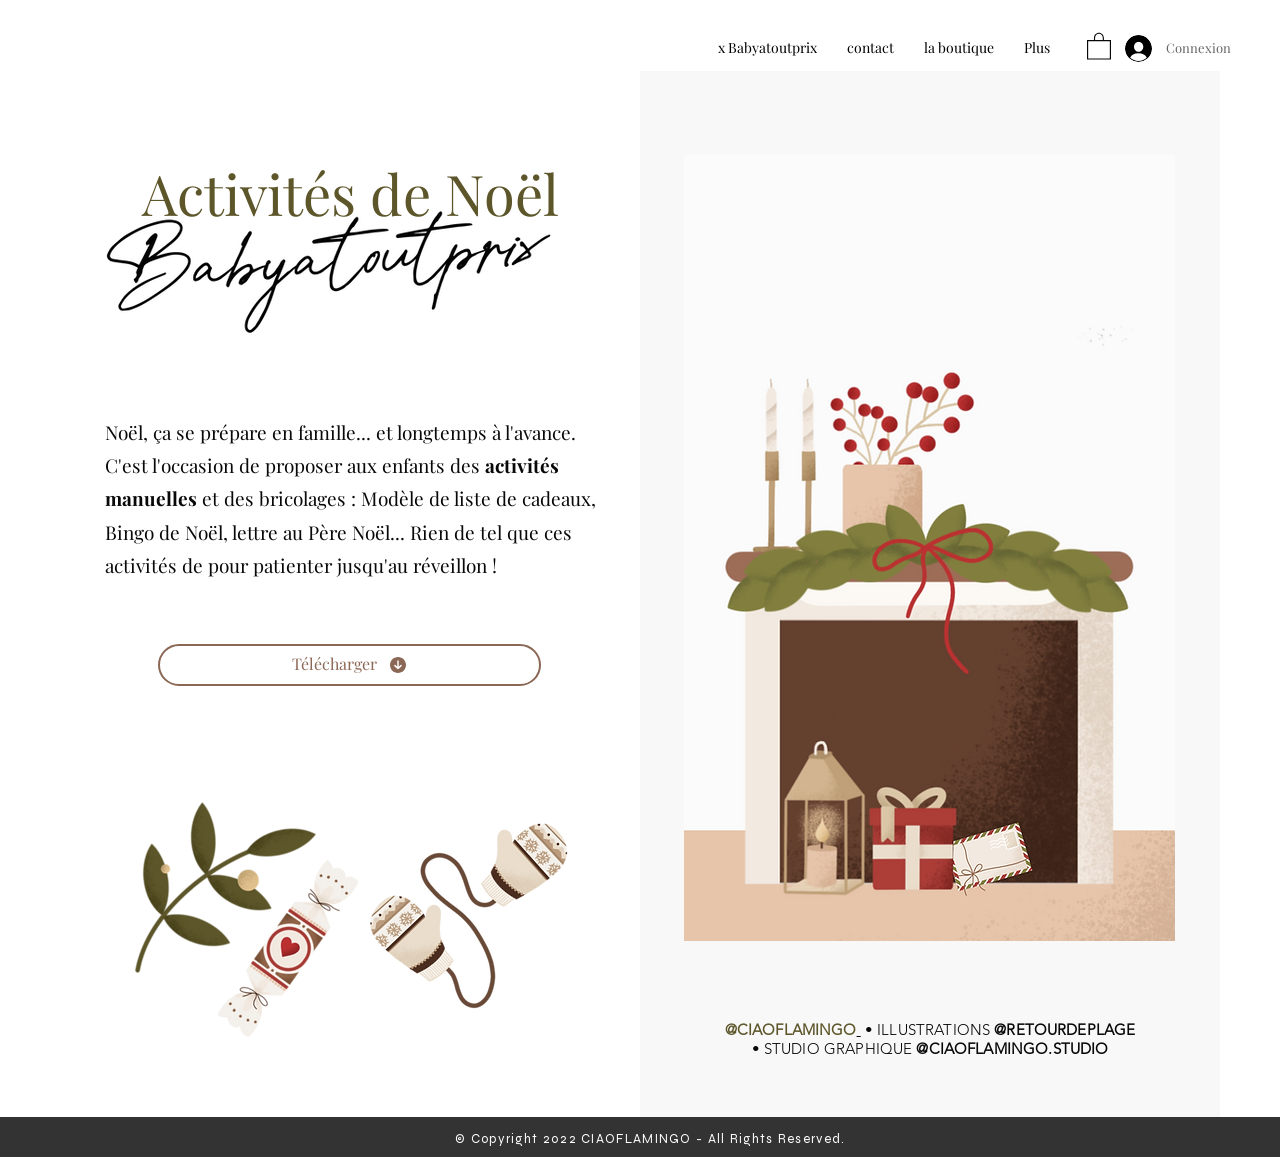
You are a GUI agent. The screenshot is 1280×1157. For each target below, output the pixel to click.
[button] (1099, 45)
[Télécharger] (349, 665)
